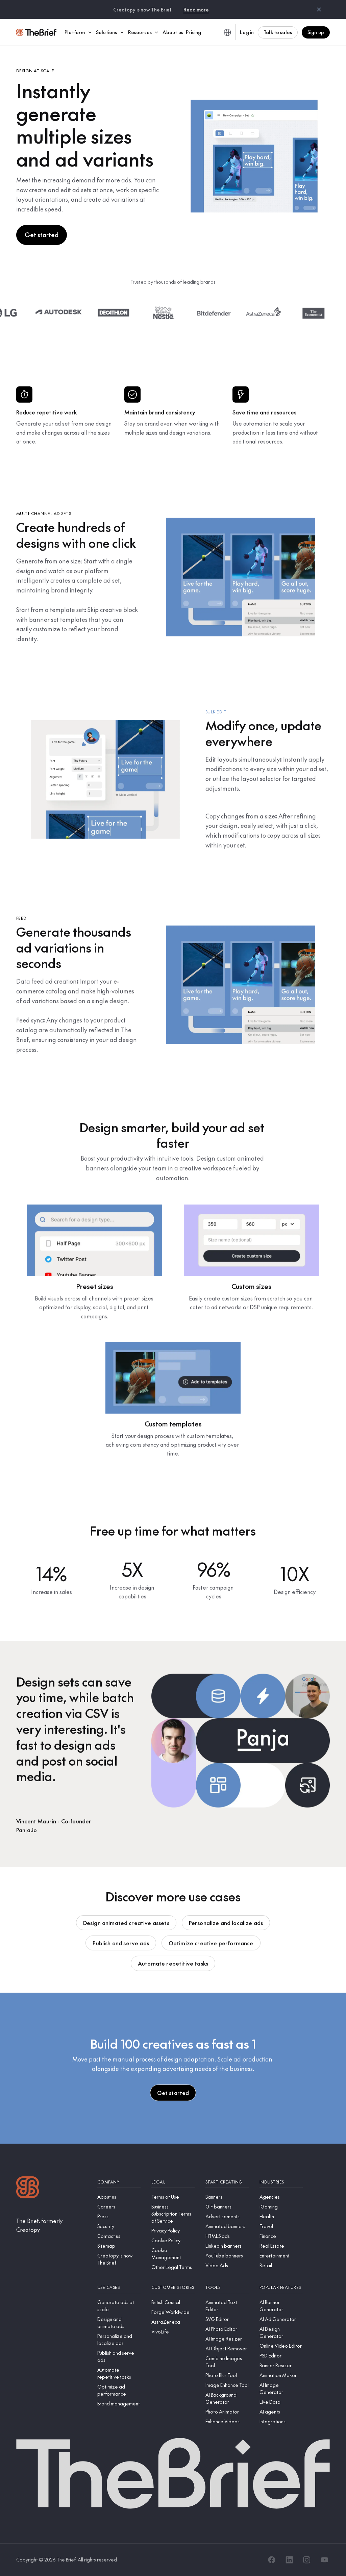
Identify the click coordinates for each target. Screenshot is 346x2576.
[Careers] (119, 2206)
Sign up (315, 32)
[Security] (119, 2226)
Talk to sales (278, 32)
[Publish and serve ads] (119, 2356)
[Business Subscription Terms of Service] (173, 2213)
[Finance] (281, 2236)
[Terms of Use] (173, 2196)
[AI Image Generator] (281, 2388)
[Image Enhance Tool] (227, 2385)
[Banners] (227, 2196)
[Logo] (27, 2188)
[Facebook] (271, 2559)
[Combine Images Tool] (227, 2362)
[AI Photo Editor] (227, 2328)
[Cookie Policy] (173, 2240)
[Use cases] (119, 2287)
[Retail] (281, 2265)
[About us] (119, 2196)
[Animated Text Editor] (227, 2306)
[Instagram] (306, 2559)
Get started (41, 234)
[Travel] (281, 2226)
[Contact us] (119, 2236)
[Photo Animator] (227, 2411)
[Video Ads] (227, 2265)
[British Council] (173, 2302)
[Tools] (227, 2287)
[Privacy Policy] (173, 2230)
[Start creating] (227, 2182)
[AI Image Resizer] (227, 2338)
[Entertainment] (281, 2255)
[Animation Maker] (281, 2375)
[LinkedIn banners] (227, 2245)
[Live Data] (281, 2401)
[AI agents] (281, 2411)
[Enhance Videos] (227, 2421)
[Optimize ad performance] (119, 2390)
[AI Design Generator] (281, 2332)
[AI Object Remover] (227, 2348)
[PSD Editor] (281, 2355)
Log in (247, 32)
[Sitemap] (119, 2245)
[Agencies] (281, 2196)
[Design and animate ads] (119, 2323)
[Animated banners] (227, 2226)
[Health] (281, 2216)
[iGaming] (281, 2206)
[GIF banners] (227, 2206)
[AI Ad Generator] (281, 2319)
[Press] (119, 2216)
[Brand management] (119, 2403)
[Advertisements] (227, 2216)
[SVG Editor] (227, 2319)
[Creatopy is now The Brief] (119, 2259)
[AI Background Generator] (227, 2398)
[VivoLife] (173, 2331)
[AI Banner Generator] (281, 2306)
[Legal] (173, 2182)
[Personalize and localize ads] (119, 2339)
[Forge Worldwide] (173, 2312)
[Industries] (281, 2182)
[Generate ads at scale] (119, 2306)
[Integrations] (281, 2421)
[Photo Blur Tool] (227, 2375)
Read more (196, 9)
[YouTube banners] (227, 2255)
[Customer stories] (173, 2287)
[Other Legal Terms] (173, 2267)
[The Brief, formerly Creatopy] (51, 2225)
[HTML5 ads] (227, 2236)
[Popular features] (281, 2287)
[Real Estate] (281, 2245)
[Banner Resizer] (281, 2365)
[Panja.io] (53, 1830)
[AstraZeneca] (173, 2321)
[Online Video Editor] (281, 2345)
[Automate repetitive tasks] (119, 2373)
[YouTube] (324, 2559)
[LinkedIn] (289, 2559)
